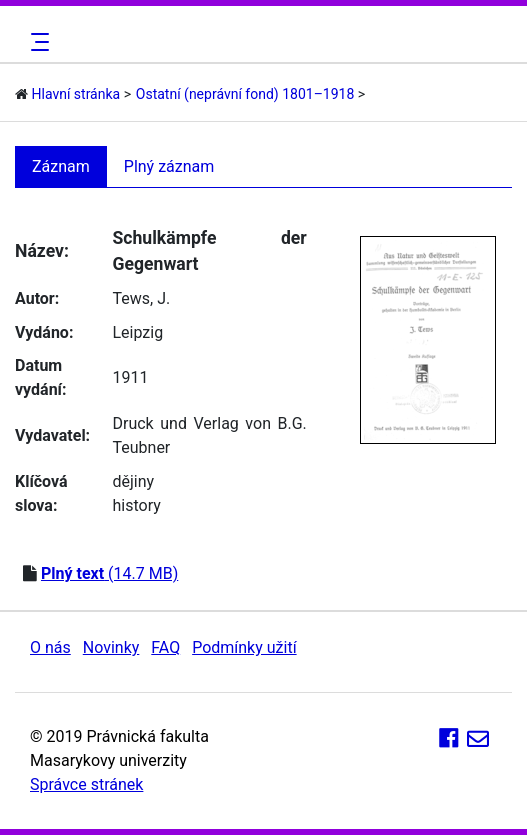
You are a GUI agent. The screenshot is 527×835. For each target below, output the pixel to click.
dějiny (133, 481)
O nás (50, 647)
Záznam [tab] (61, 166)
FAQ (165, 647)
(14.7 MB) (109, 573)
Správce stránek (86, 784)
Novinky (111, 647)
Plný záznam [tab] (169, 166)
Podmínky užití (244, 647)
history (136, 505)
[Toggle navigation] (37, 42)
